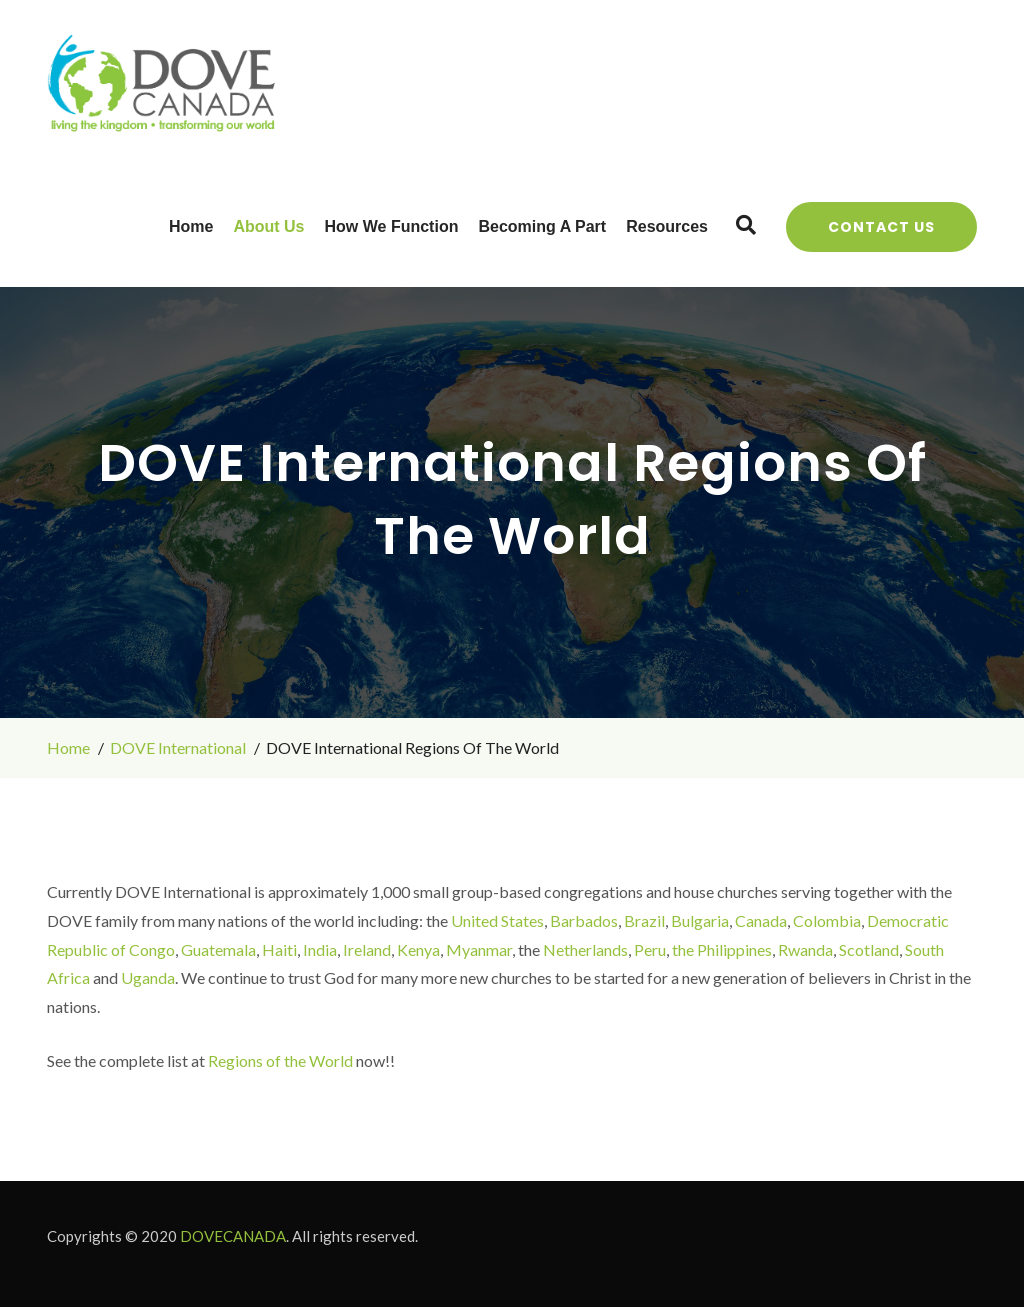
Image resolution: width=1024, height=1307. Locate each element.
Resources (667, 226)
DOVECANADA (233, 1236)
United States (497, 920)
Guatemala (218, 949)
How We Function (392, 226)
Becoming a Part (542, 226)
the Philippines (722, 949)
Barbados (584, 920)
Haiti (279, 949)
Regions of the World (280, 1060)
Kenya (418, 949)
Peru (650, 949)
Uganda (148, 977)
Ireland (367, 949)
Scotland (869, 949)
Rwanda (805, 949)
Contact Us (881, 227)
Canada (761, 920)
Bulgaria (700, 920)
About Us (268, 226)
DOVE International (178, 747)
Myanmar (479, 949)
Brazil (644, 920)
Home (191, 226)
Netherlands (585, 949)
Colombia (827, 920)
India (320, 949)
